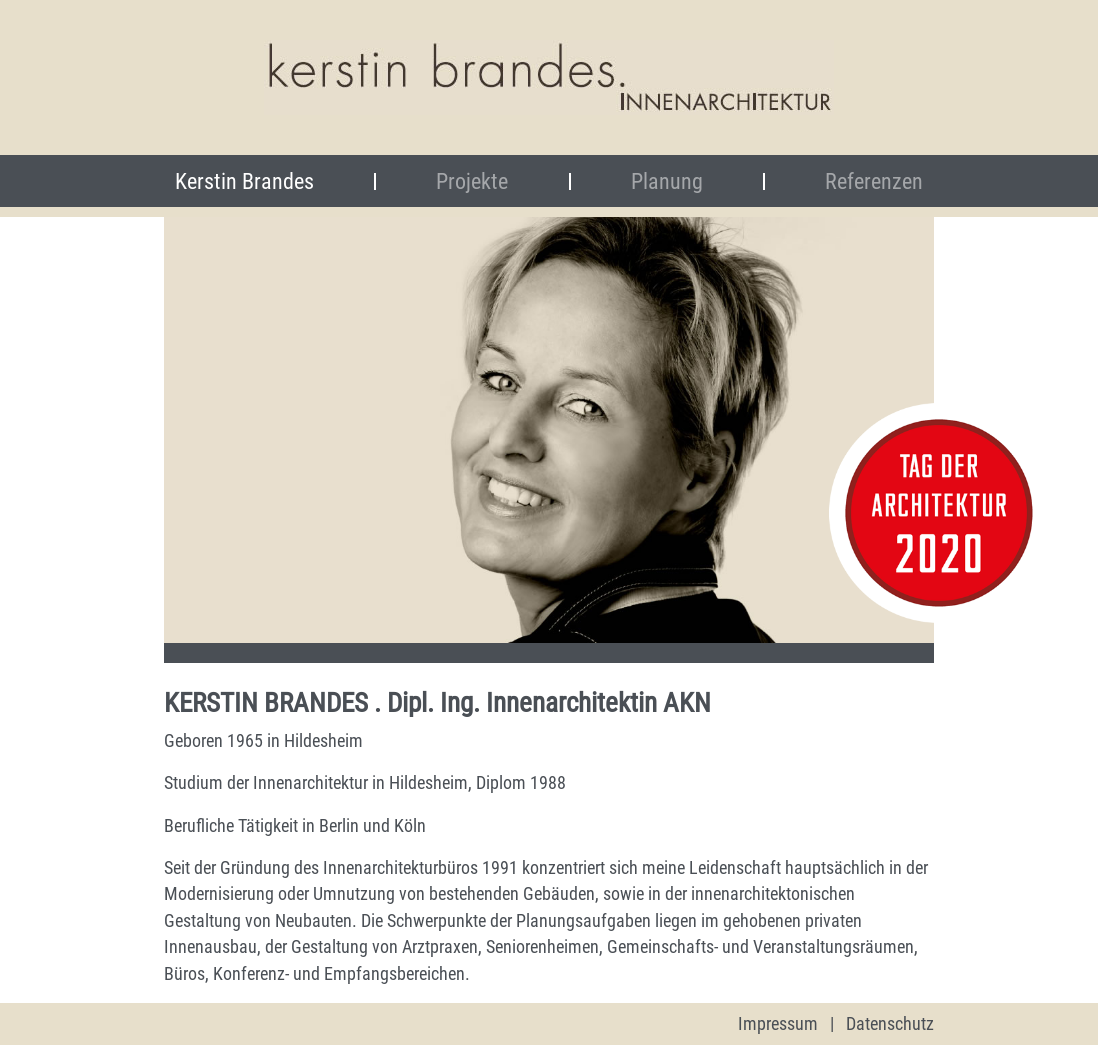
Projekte (472, 181)
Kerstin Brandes (275, 181)
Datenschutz (890, 1024)
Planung (667, 181)
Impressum (778, 1024)
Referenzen (874, 181)
